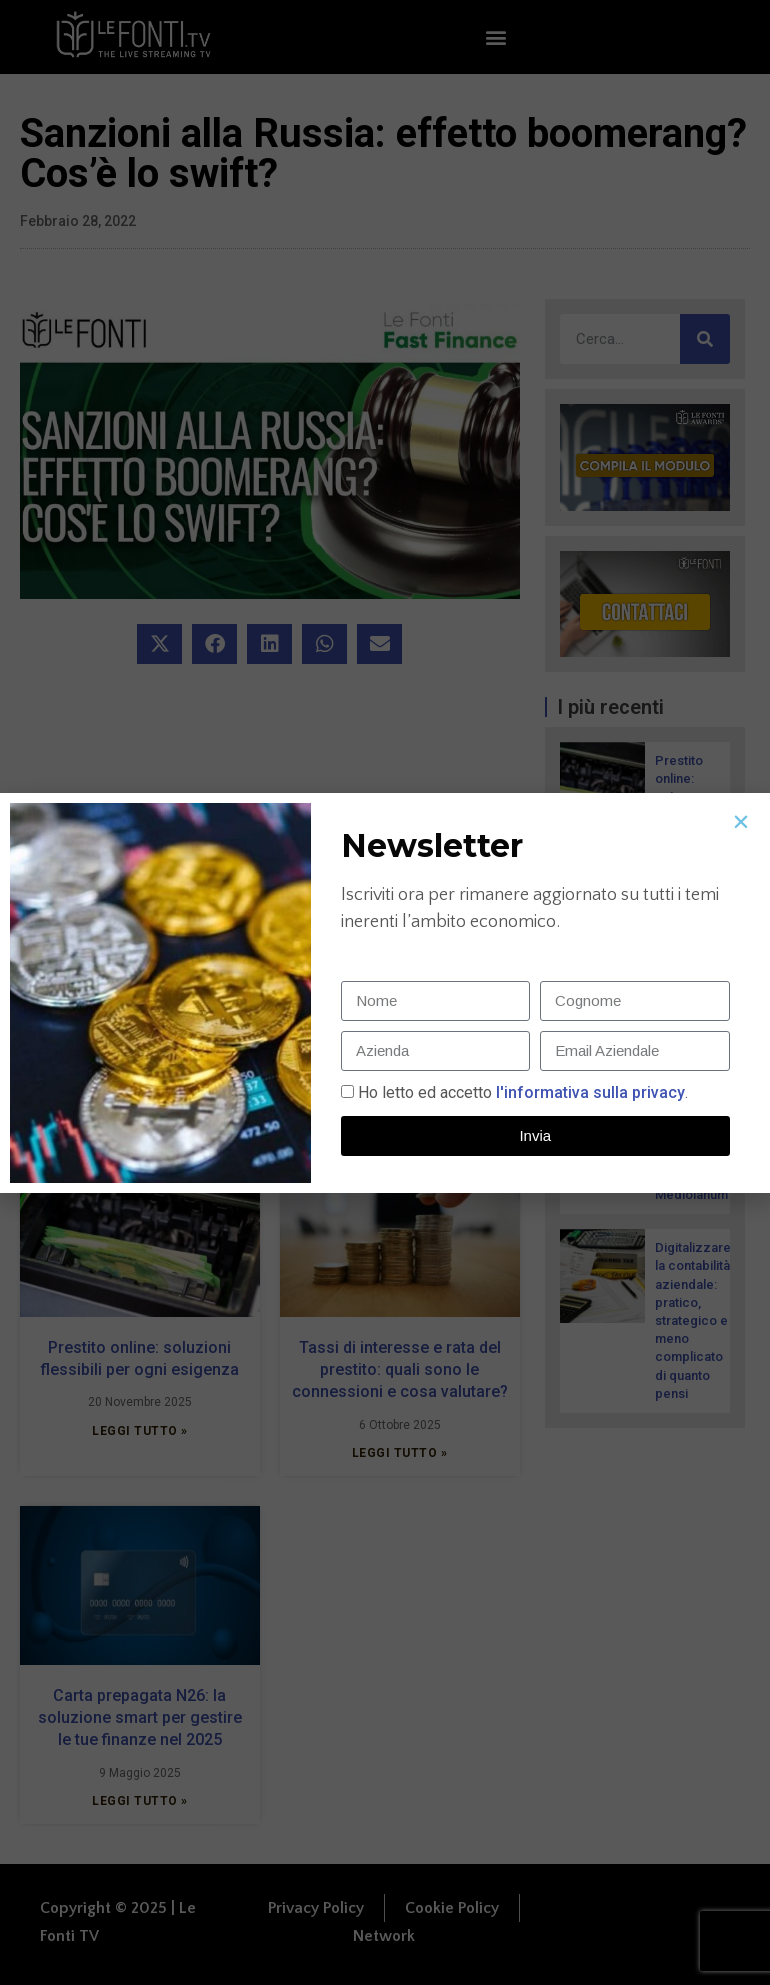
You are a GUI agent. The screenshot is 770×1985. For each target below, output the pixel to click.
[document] (385, 992)
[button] (741, 822)
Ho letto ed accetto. (523, 1092)
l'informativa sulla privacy (588, 1092)
